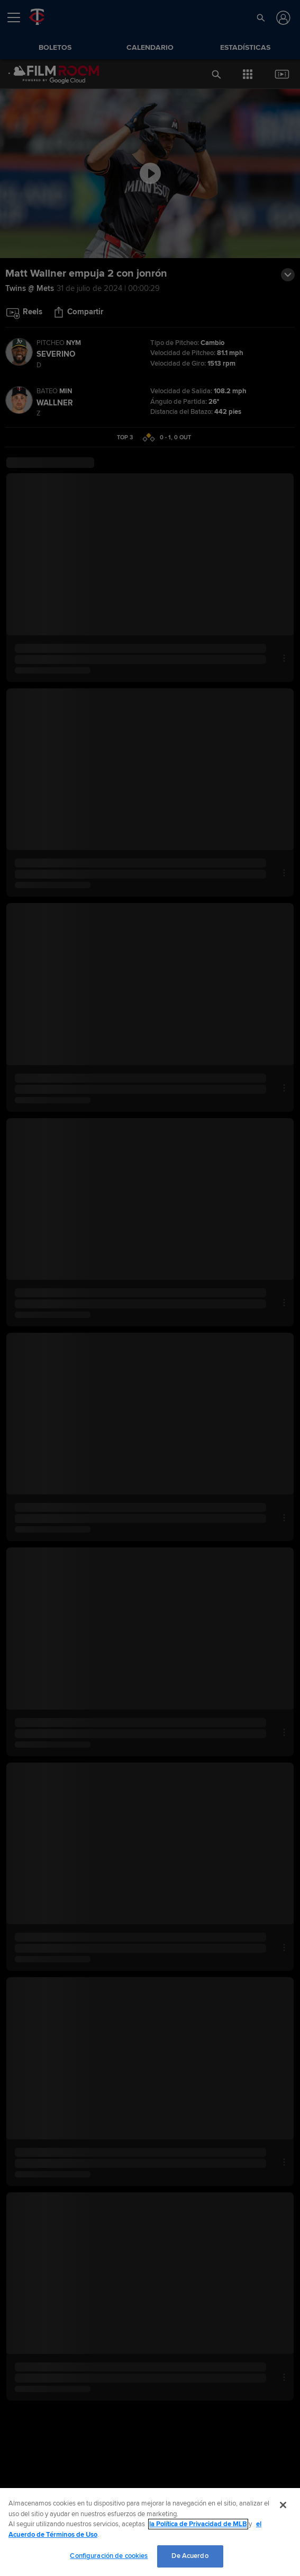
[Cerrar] (283, 2505)
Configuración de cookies (109, 2556)
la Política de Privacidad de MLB (198, 2524)
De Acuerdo (189, 2556)
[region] (150, 2532)
